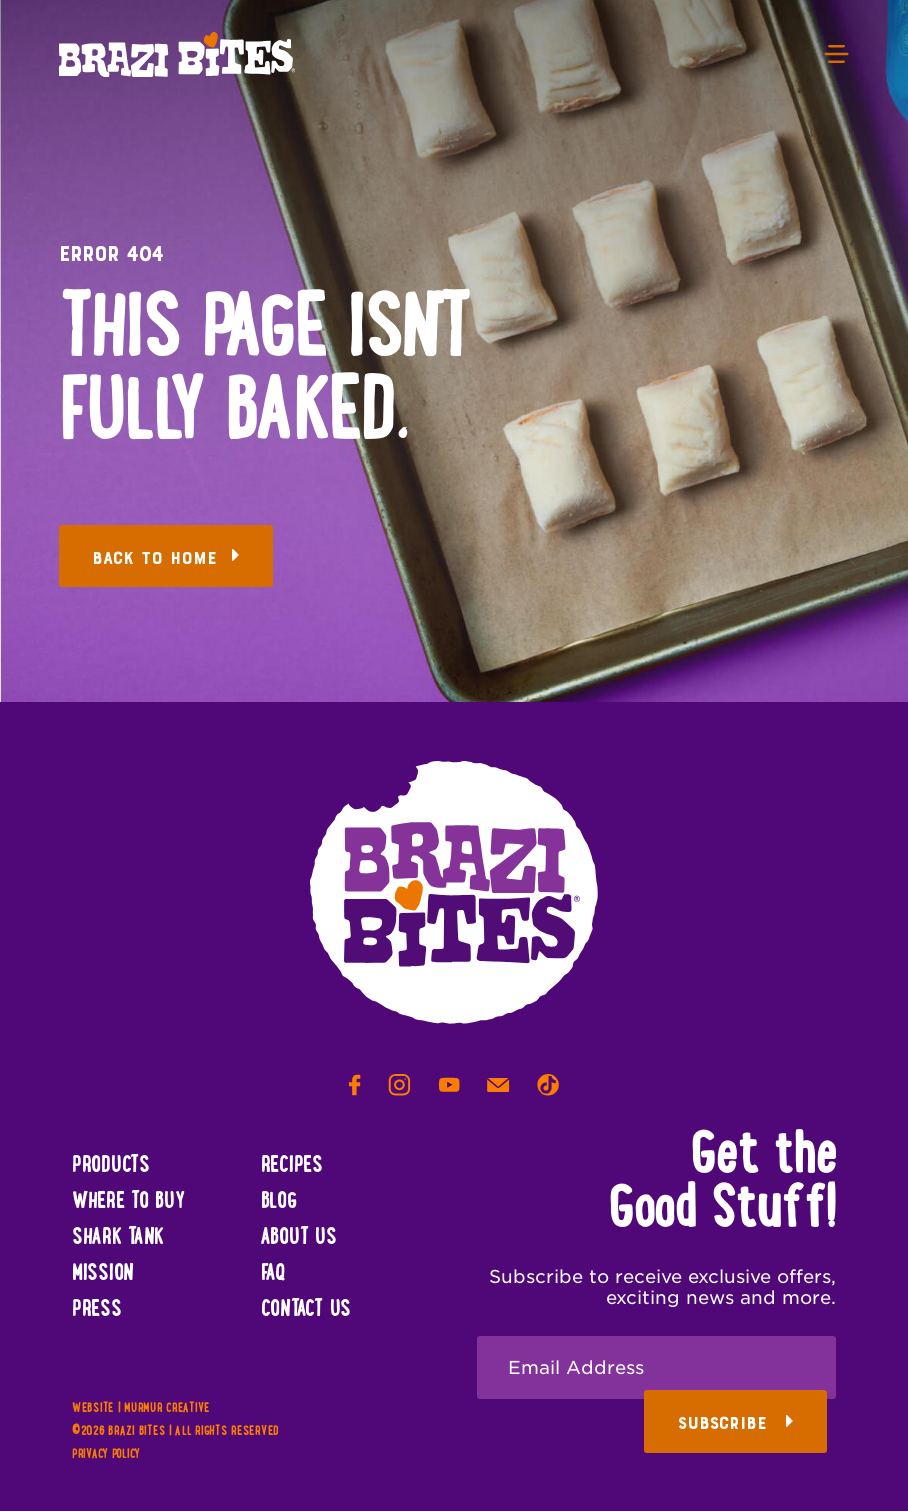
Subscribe (736, 1423)
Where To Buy (128, 1202)
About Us (299, 1238)
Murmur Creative (167, 1408)
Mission (103, 1274)
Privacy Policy (106, 1455)
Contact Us (306, 1310)
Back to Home (166, 558)
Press (97, 1310)
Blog (279, 1202)
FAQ (273, 1274)
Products (111, 1166)
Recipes (292, 1166)
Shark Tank (118, 1238)
